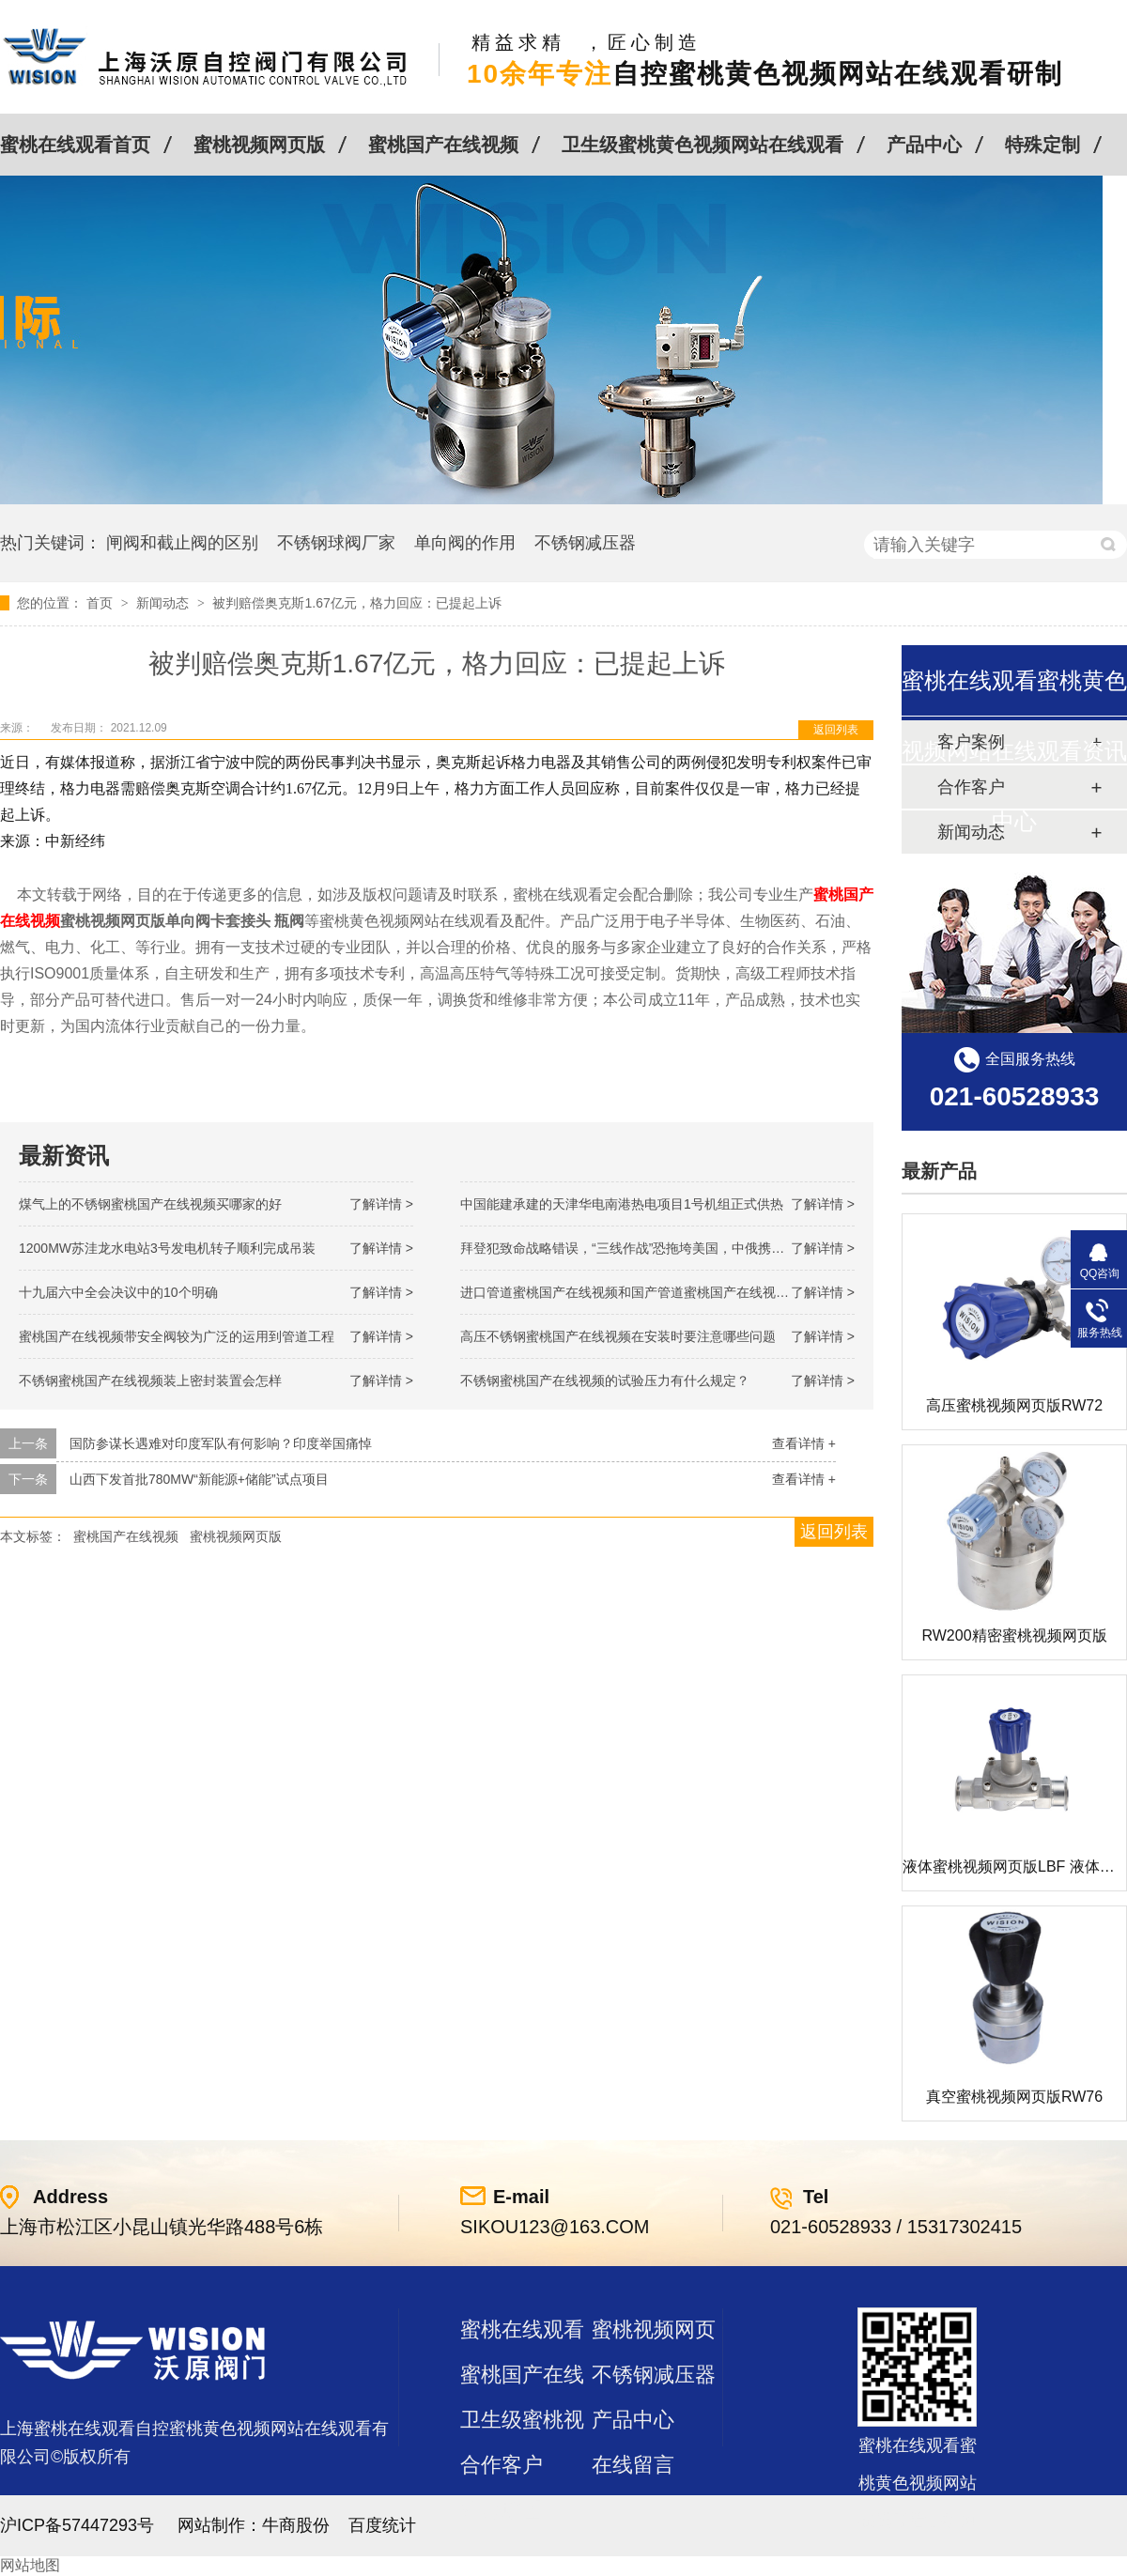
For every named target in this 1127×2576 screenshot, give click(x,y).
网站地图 (30, 2565)
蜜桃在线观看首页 (75, 144)
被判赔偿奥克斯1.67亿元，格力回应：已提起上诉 (356, 602)
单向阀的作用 (465, 542)
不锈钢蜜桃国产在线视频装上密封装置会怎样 (150, 1380)
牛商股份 (296, 2525)
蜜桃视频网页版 (259, 144)
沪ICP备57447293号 (77, 2525)
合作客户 (501, 2464)
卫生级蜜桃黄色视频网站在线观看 (702, 144)
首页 (101, 602)
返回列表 (835, 729)
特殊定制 (1042, 144)
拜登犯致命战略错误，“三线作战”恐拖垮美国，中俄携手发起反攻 (648, 1248)
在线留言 (633, 2464)
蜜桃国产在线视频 (443, 144)
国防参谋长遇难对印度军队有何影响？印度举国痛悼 (220, 1443)
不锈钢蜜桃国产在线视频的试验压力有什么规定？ (604, 1380)
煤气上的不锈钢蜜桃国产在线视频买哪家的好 (150, 1203)
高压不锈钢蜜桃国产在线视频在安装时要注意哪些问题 (618, 1336)
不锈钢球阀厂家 (336, 542)
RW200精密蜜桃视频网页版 (1013, 1635)
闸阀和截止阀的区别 (182, 542)
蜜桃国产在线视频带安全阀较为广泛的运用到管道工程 (176, 1336)
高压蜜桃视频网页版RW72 (1014, 1405)
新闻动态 (164, 602)
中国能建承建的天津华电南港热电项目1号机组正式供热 (621, 1203)
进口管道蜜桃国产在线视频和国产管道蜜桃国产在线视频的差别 (644, 1292)
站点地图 (501, 2510)
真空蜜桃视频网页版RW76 (1014, 2097)
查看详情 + (804, 1443)
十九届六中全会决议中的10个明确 (118, 1292)
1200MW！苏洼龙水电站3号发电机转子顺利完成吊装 (167, 1248)
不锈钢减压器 (585, 542)
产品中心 (924, 144)
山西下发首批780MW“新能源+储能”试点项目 (199, 1479)
